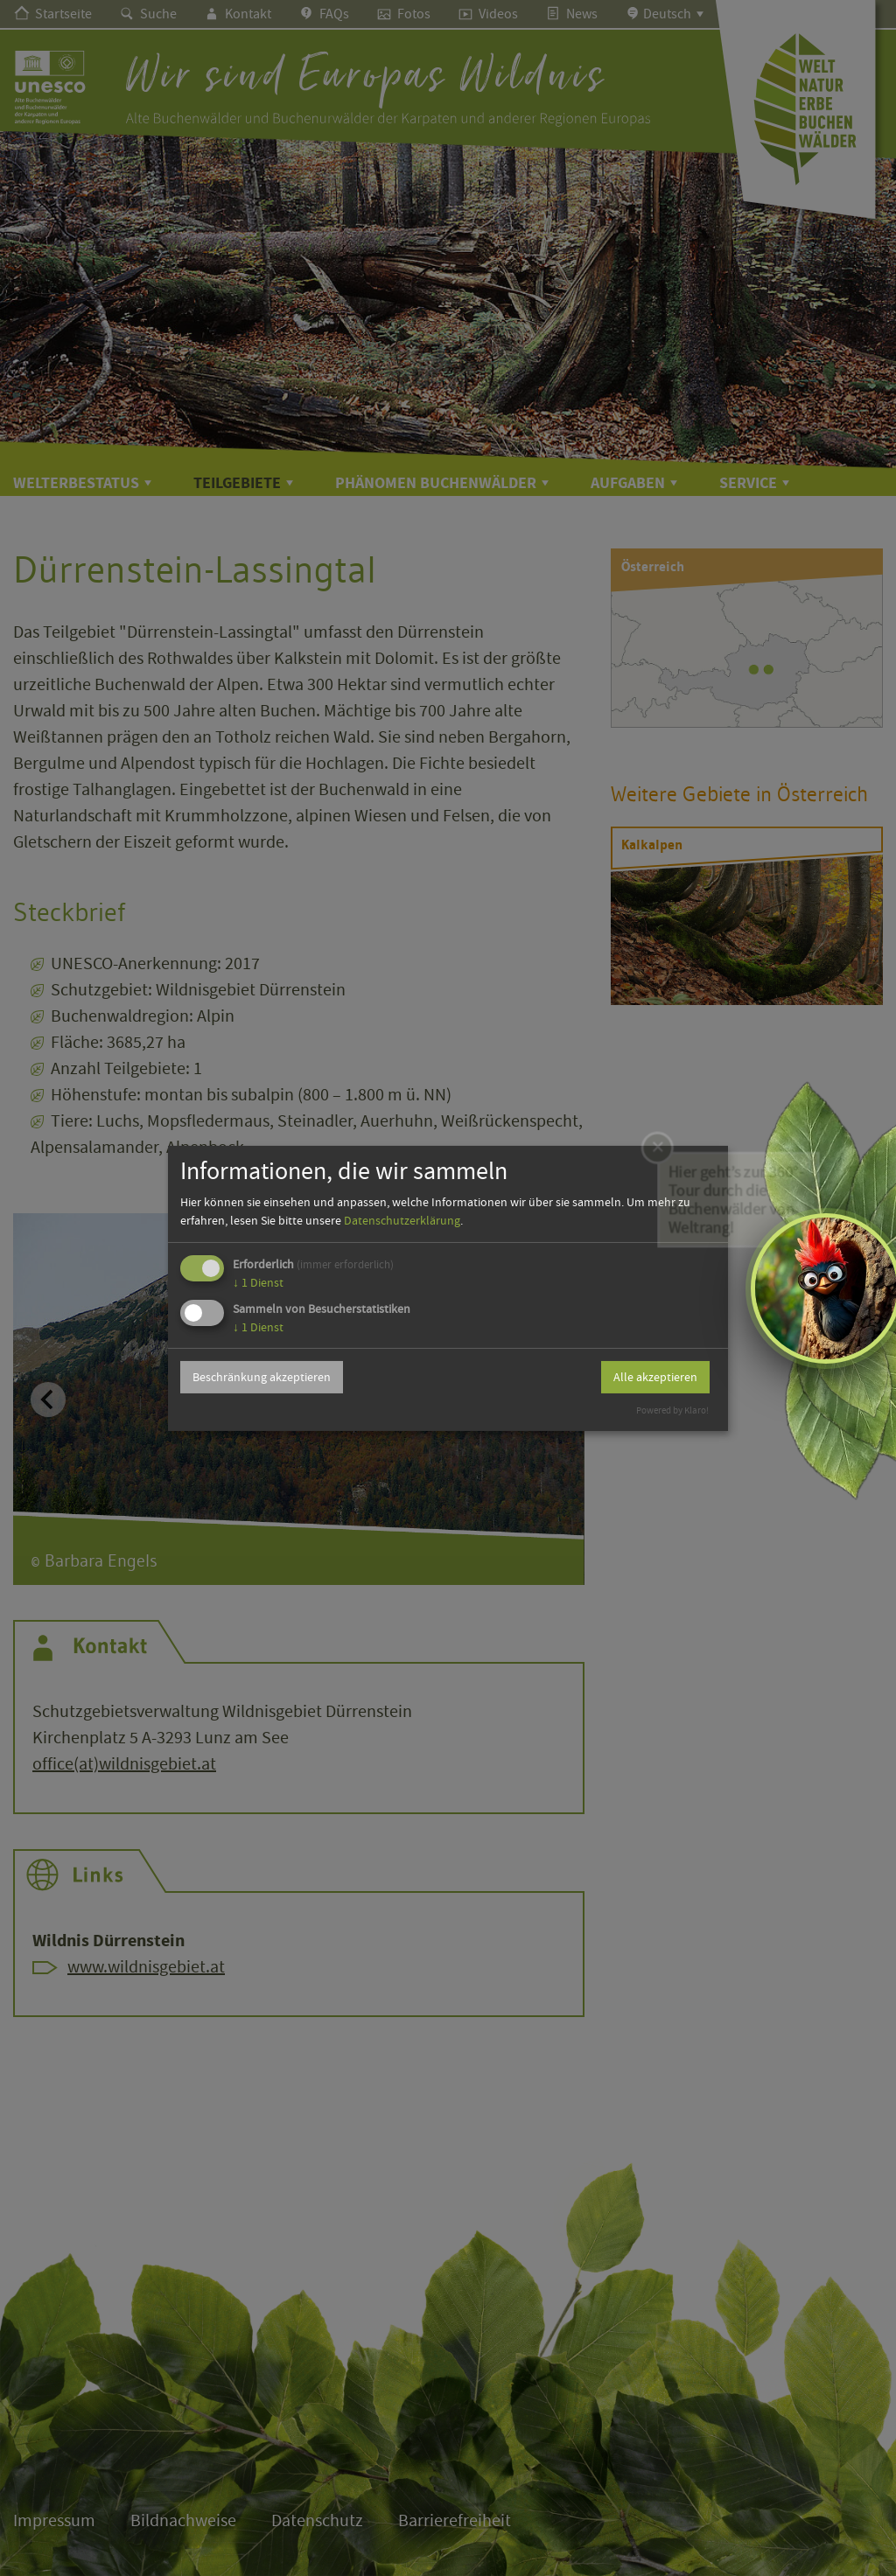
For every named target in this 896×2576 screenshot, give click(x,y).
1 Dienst (258, 1282)
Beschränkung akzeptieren (261, 1377)
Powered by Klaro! (672, 1410)
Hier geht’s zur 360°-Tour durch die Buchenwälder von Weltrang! (735, 1178)
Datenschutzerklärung (402, 1220)
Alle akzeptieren (655, 1377)
